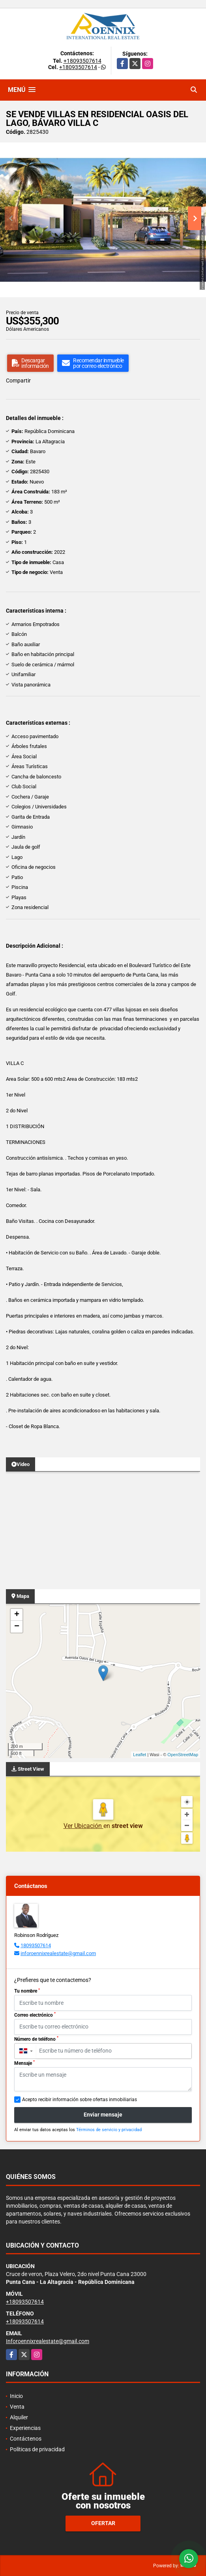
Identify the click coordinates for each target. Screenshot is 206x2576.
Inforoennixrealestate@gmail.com (47, 2341)
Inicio (16, 2396)
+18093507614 (82, 61)
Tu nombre (27, 1991)
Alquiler (19, 2417)
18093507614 (36, 1945)
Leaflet (139, 1754)
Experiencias (25, 2428)
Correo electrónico (35, 2015)
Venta (17, 2407)
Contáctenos (25, 2438)
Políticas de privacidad (37, 2449)
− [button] (16, 1627)
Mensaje (24, 2063)
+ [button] (16, 1615)
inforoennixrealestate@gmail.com (58, 1953)
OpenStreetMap (182, 1754)
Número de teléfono (36, 2039)
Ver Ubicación (83, 1826)
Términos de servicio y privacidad (109, 2129)
